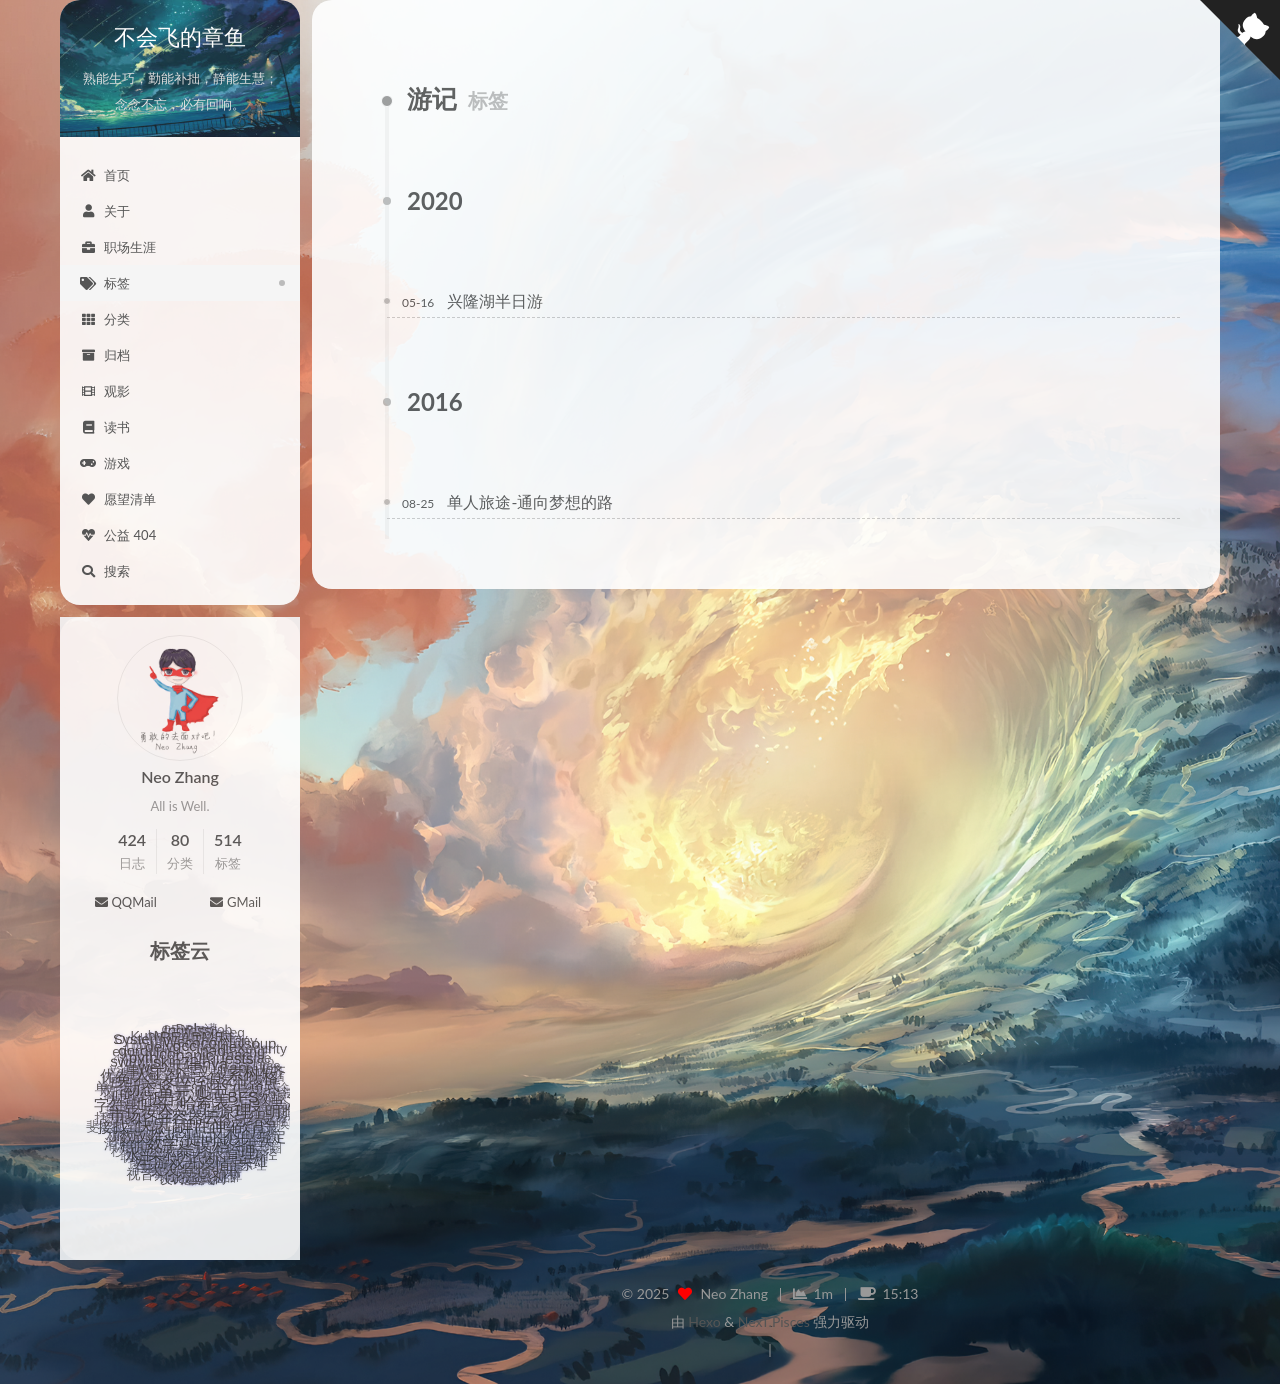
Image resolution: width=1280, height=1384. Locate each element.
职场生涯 (118, 247)
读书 (105, 427)
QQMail (125, 902)
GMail (235, 902)
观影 (105, 391)
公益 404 (118, 535)
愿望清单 (118, 499)
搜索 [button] (105, 571)
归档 (105, 355)
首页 (105, 175)
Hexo (704, 1321)
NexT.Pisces (774, 1321)
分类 (105, 319)
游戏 (105, 463)
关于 (105, 211)
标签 (105, 283)
